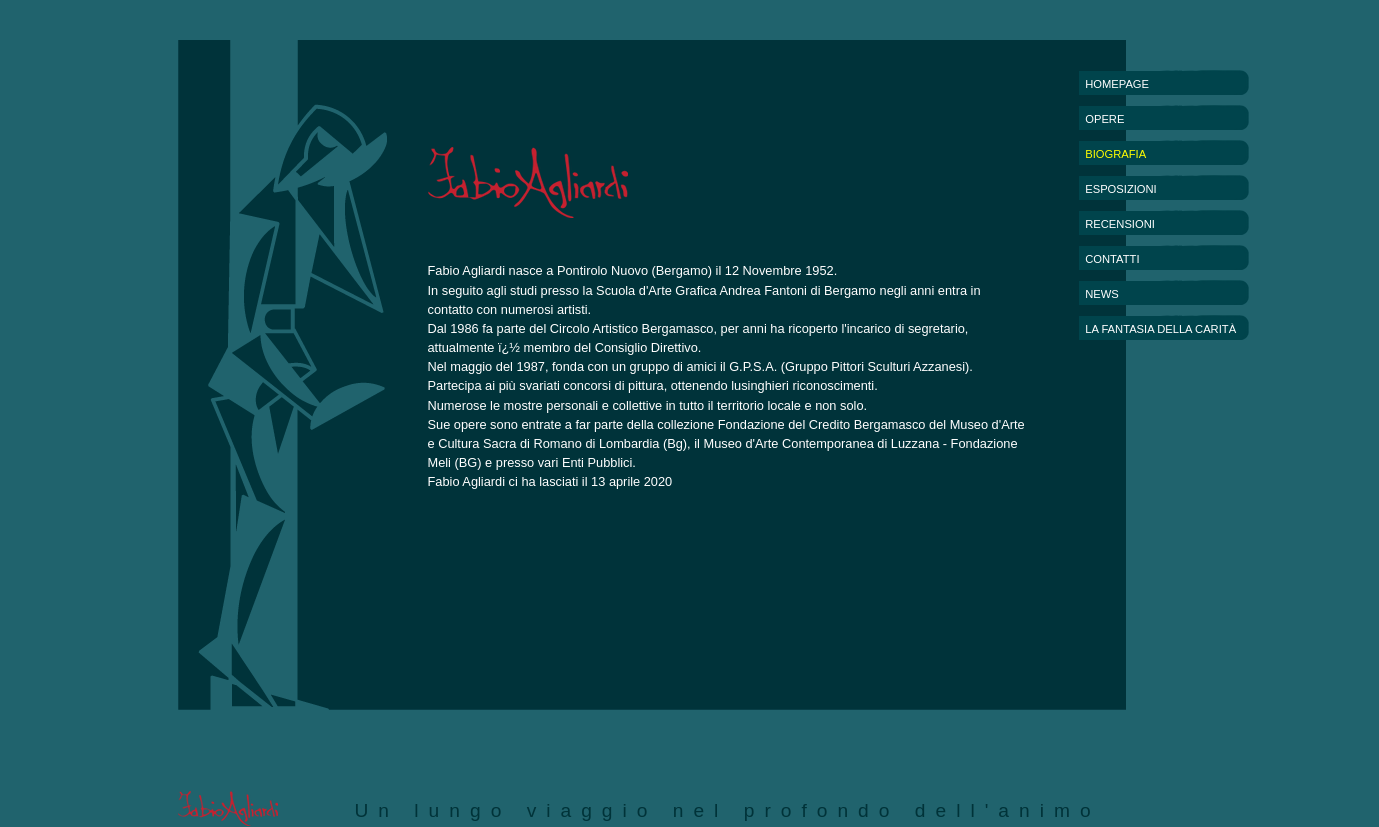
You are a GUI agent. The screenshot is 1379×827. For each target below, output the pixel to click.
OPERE (1104, 119)
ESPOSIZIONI (1121, 189)
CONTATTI (1112, 259)
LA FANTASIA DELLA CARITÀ (1160, 329)
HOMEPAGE (1117, 84)
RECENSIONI (1120, 224)
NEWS (1102, 294)
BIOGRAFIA (1115, 154)
